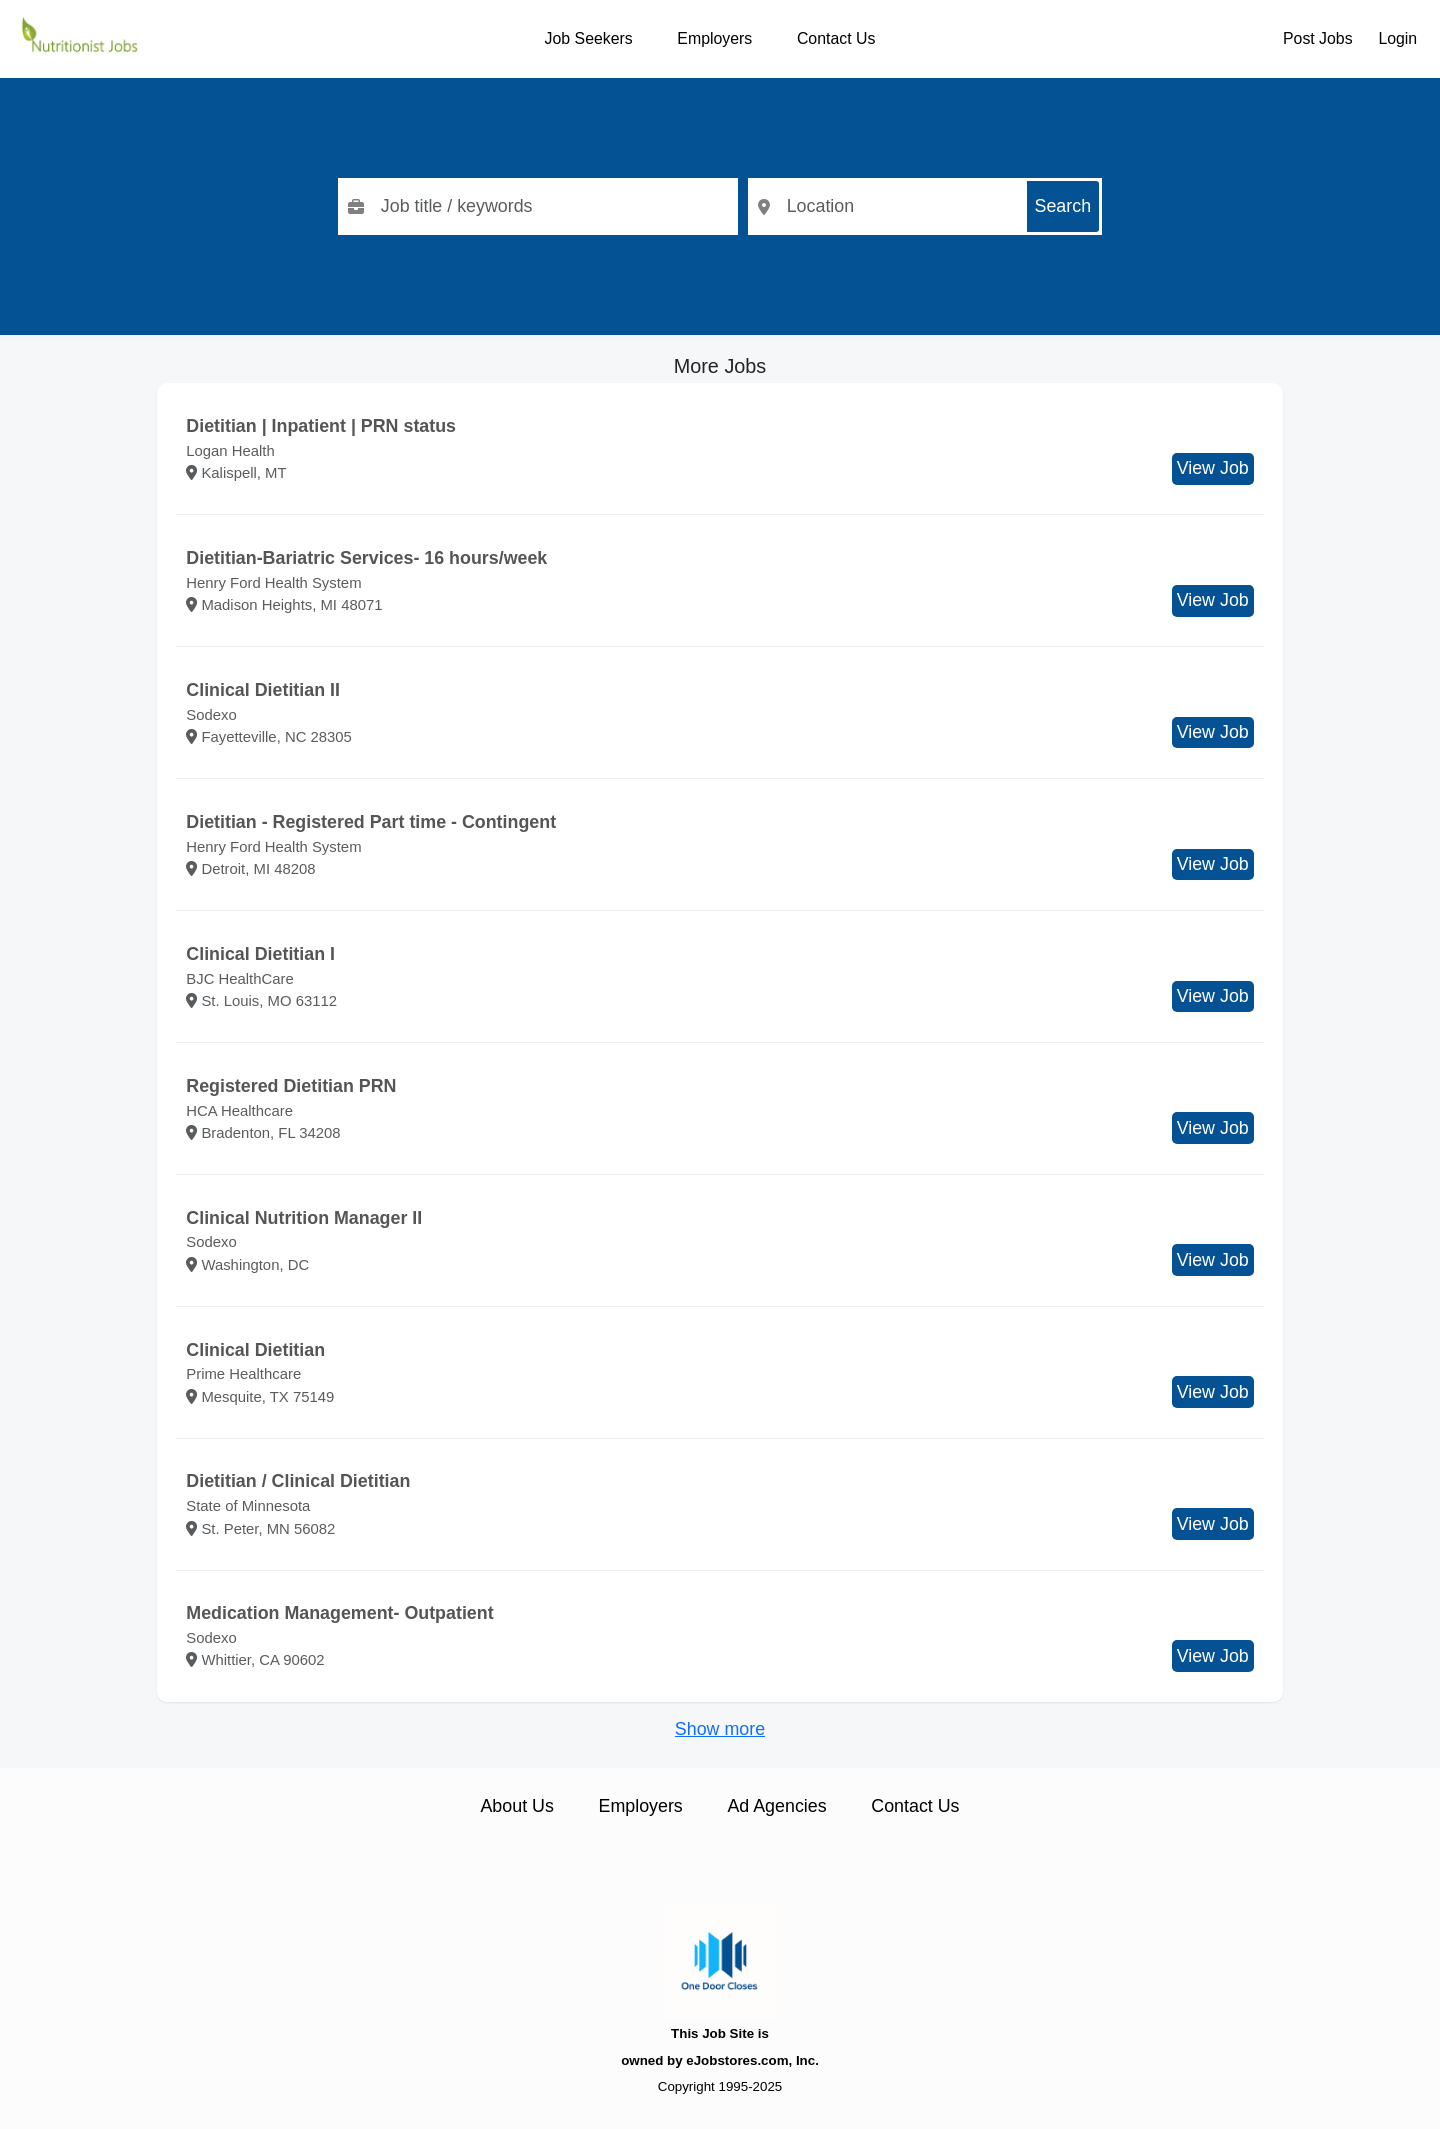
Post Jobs (1318, 38)
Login (1397, 38)
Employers (714, 38)
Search (1063, 206)
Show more (720, 1729)
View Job (1213, 468)
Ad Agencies (776, 1806)
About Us (516, 1806)
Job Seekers (589, 38)
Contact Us (836, 38)
